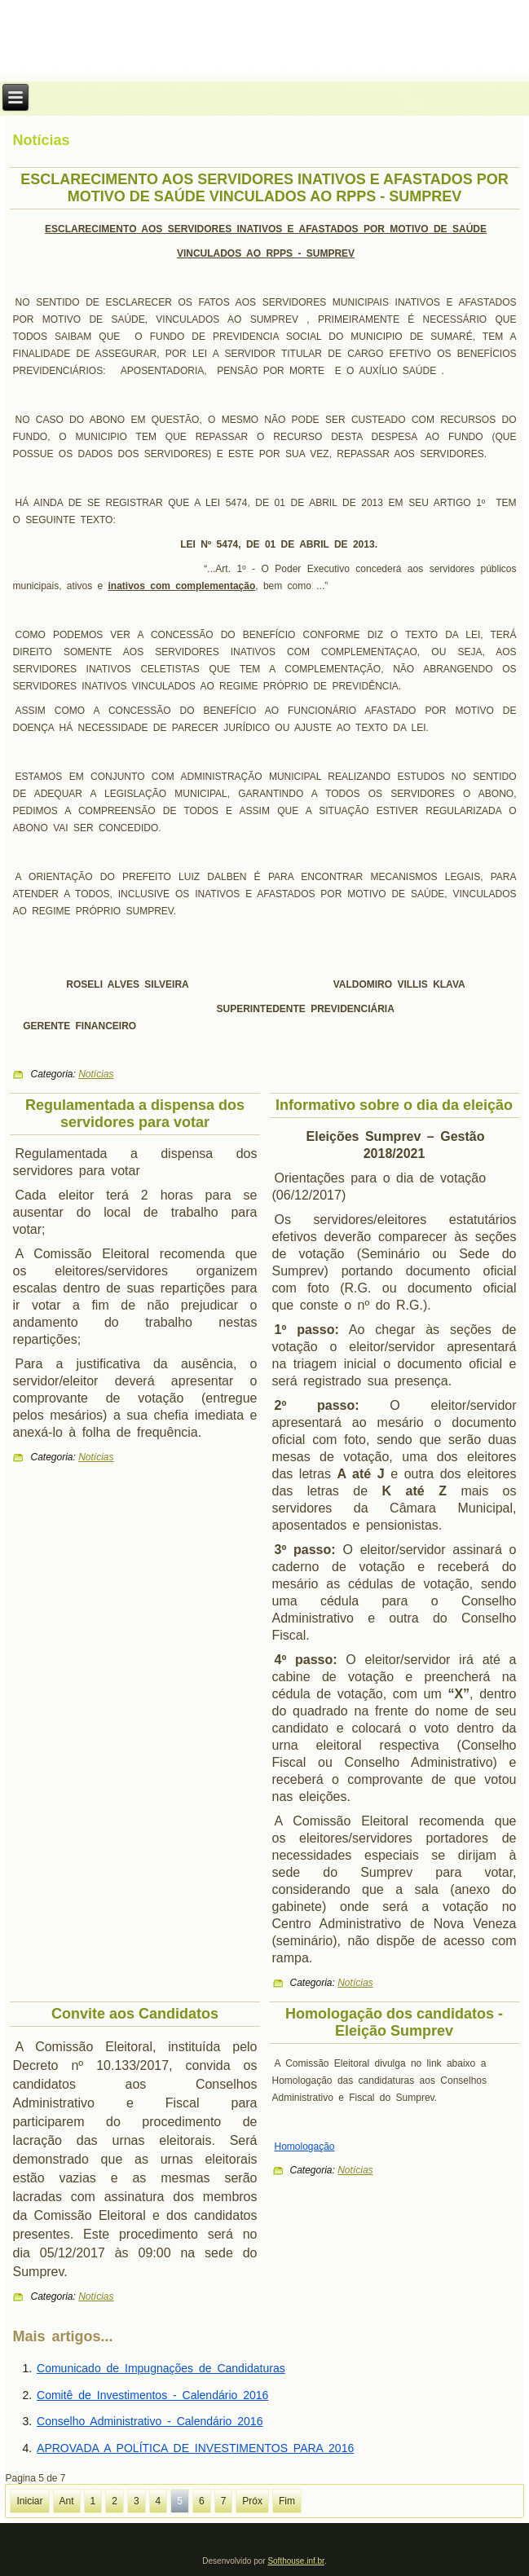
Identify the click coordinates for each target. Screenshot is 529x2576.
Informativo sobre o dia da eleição (394, 1105)
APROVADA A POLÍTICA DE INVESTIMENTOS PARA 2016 (195, 2448)
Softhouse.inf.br (295, 2560)
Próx (252, 2501)
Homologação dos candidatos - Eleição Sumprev (394, 2022)
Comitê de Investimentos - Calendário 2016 (152, 2395)
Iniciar (29, 2501)
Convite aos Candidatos (134, 2014)
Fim (287, 2501)
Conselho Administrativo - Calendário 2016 (149, 2421)
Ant (67, 2501)
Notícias (95, 1074)
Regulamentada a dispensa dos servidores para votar (135, 1113)
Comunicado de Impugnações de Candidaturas (161, 2368)
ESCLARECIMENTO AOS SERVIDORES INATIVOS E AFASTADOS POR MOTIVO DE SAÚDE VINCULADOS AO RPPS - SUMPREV (264, 188)
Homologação (305, 2146)
